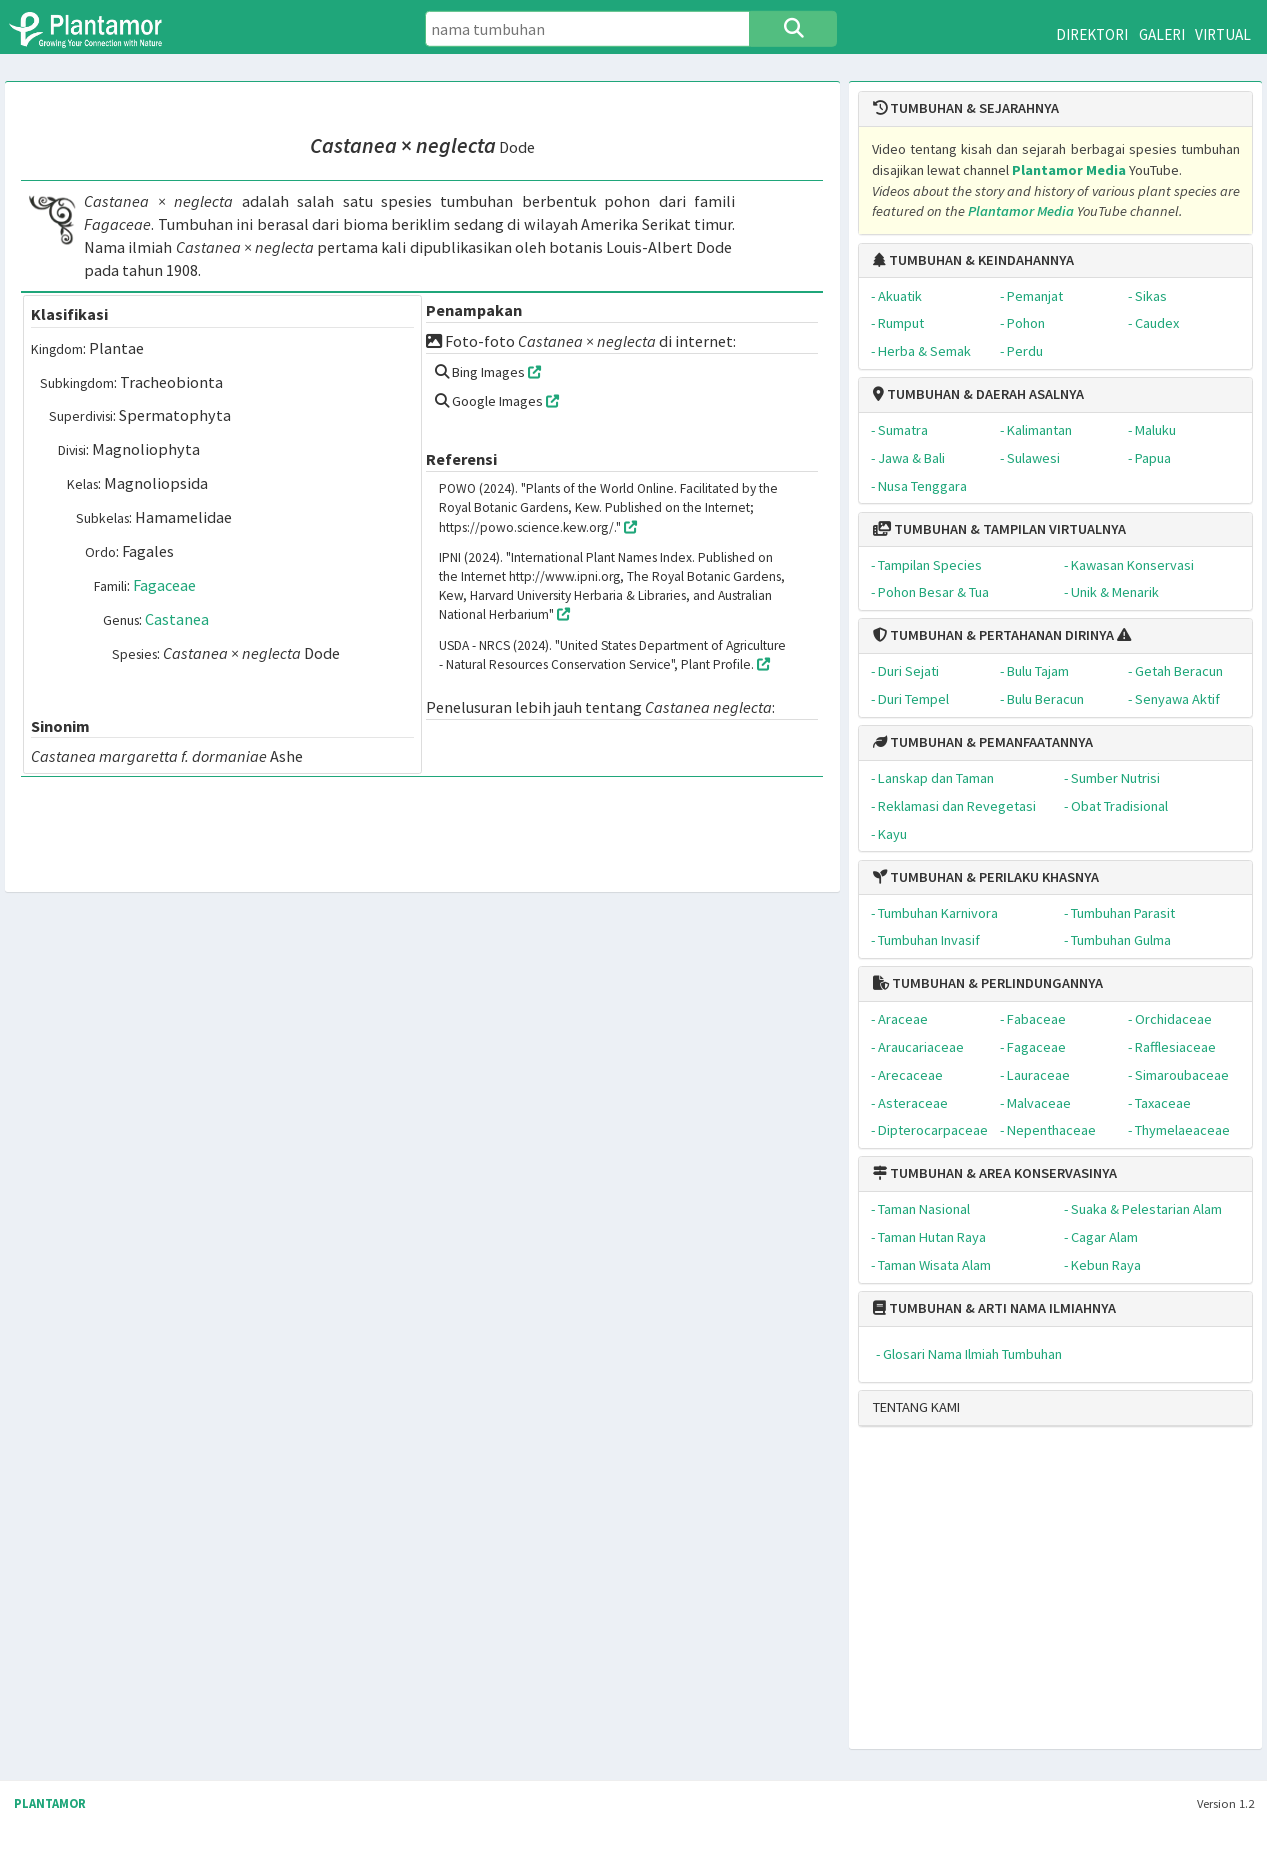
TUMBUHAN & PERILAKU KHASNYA (986, 877)
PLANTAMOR (50, 1803)
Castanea (177, 619)
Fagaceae (164, 585)
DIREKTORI (1092, 34)
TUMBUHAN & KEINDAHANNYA (973, 260)
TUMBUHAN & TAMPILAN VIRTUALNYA (999, 529)
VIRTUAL (1223, 34)
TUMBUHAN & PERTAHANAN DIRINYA (993, 635)
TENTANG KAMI (916, 1407)
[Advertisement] (1031, 1596)
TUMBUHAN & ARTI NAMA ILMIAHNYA (994, 1308)
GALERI (1162, 34)
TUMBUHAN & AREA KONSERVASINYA (995, 1173)
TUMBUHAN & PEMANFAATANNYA (983, 742)
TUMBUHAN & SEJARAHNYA (966, 108)
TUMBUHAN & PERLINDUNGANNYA (988, 983)
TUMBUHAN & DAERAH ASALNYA (978, 394)
